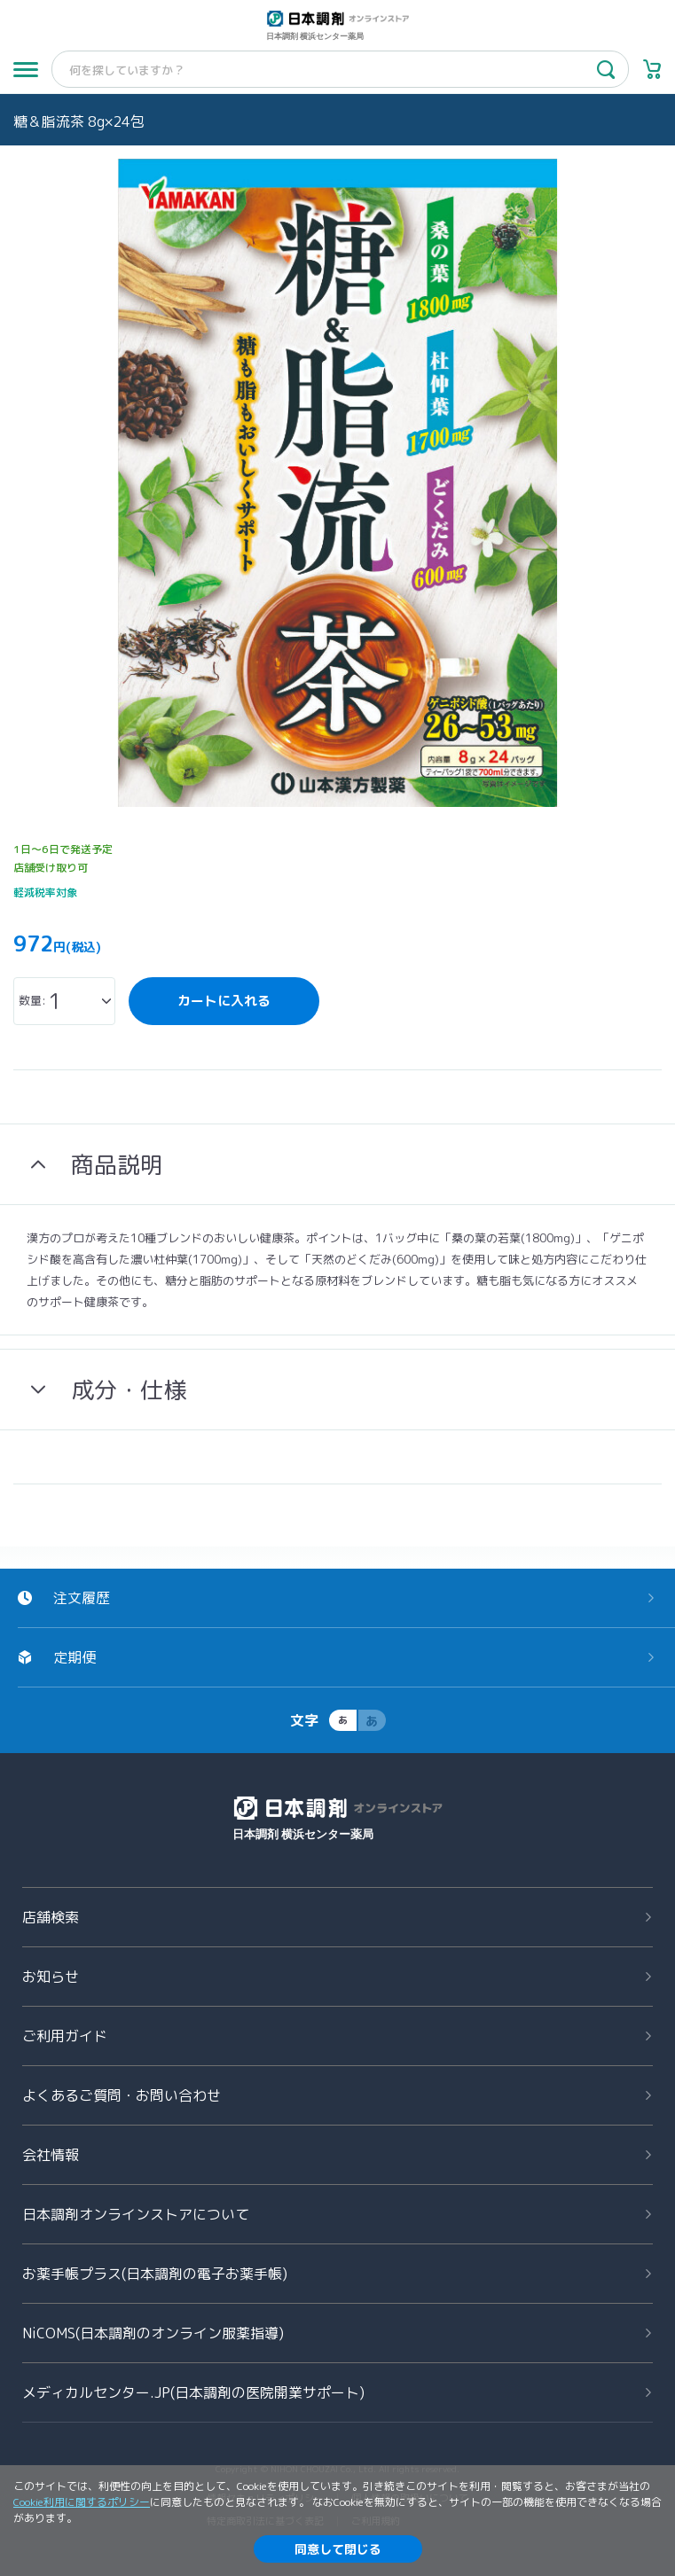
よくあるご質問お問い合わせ (121, 2095)
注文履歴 (81, 1598)
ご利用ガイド (64, 2036)
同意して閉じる (337, 2549)
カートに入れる (224, 1000)
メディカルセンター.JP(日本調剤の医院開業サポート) (193, 2392)
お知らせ (50, 1976)
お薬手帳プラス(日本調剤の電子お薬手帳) (154, 2273)
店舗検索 (50, 1917)
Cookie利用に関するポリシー (81, 2501)
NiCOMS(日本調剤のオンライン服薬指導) (153, 2333)
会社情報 (50, 2155)
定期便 (74, 1657)
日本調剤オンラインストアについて (135, 2214)
